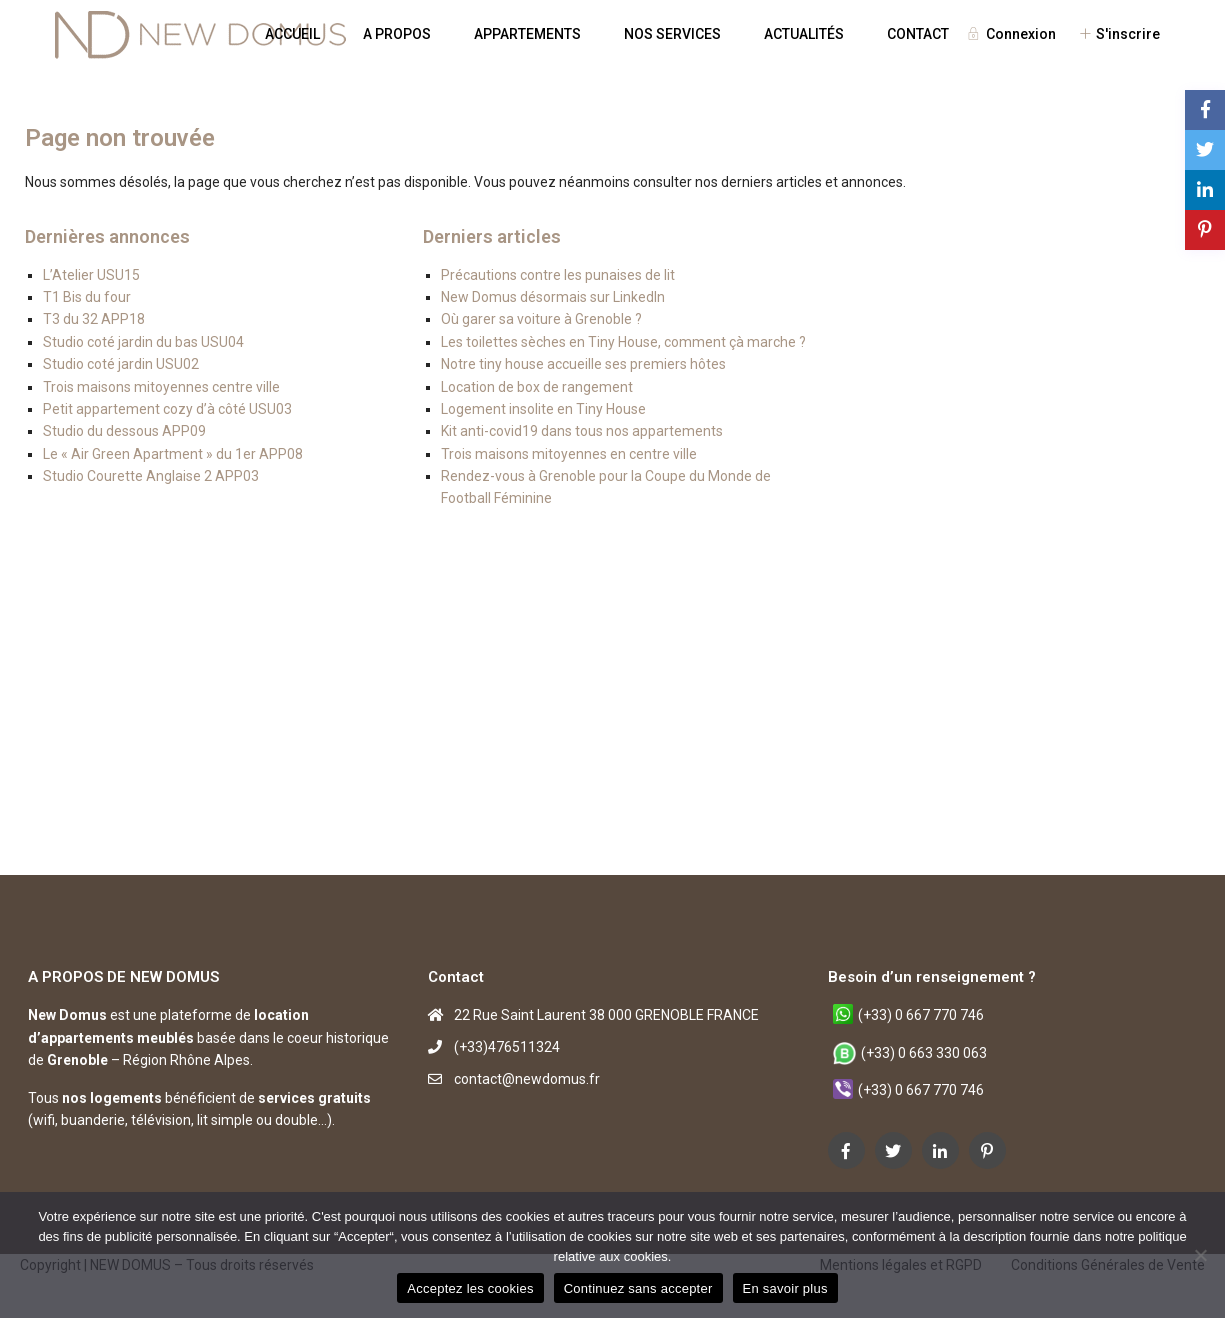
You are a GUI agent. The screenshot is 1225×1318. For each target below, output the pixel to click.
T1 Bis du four (87, 297)
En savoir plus (785, 1288)
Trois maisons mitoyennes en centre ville (569, 454)
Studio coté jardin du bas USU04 (143, 342)
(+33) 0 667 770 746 (921, 1015)
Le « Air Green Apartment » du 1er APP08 (173, 454)
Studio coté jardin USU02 (121, 364)
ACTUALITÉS (804, 34)
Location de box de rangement (537, 387)
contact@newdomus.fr (527, 1079)
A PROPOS (397, 34)
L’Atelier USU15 (91, 275)
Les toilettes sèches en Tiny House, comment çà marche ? (623, 342)
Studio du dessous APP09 (124, 431)
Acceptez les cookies (470, 1288)
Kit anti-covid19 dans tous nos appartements (582, 431)
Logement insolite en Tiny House (543, 409)
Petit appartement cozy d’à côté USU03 (167, 409)
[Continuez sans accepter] (1200, 1255)
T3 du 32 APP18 (94, 319)
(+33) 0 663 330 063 (924, 1053)
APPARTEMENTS (527, 34)
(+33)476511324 (507, 1047)
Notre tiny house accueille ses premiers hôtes (583, 364)
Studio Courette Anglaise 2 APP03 (151, 476)
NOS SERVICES (672, 34)
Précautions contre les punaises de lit (558, 275)
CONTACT (918, 34)
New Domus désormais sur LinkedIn (553, 297)
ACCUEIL (292, 34)
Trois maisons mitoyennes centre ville (161, 387)
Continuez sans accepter (638, 1288)
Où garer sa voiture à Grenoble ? (541, 319)
